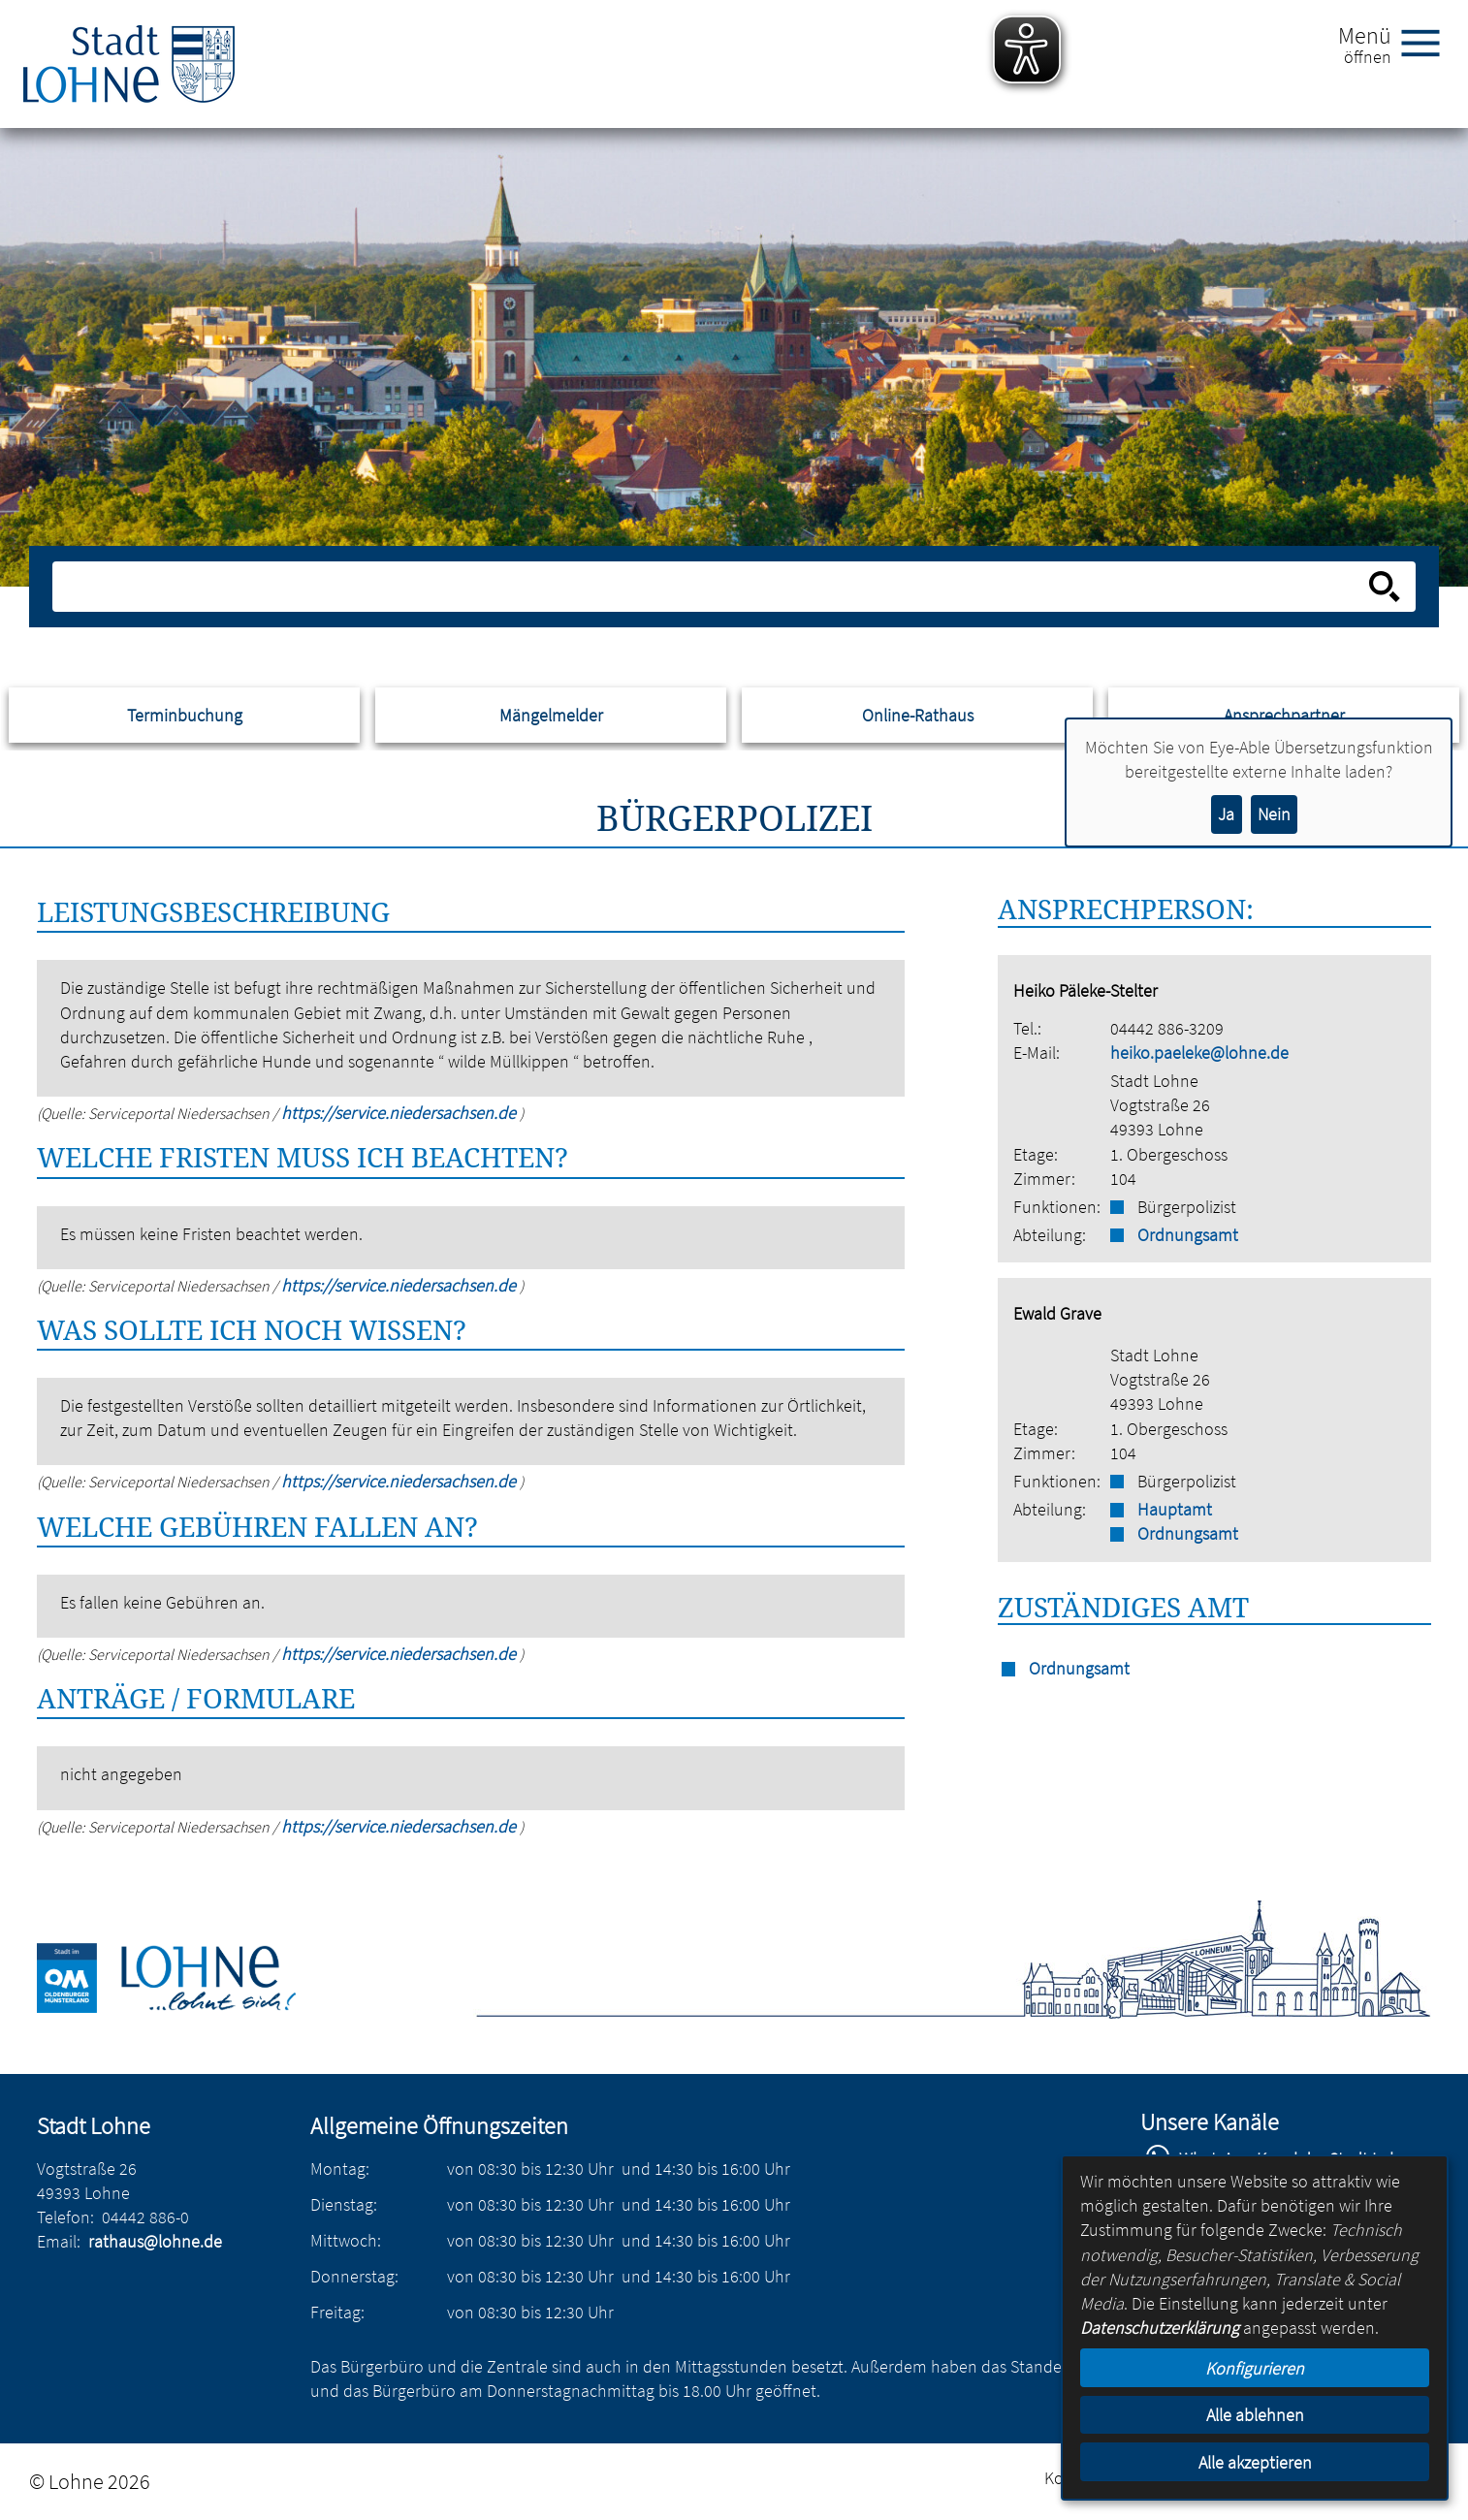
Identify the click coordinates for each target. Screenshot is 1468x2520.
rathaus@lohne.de (155, 2241)
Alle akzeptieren (1255, 2462)
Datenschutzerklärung (1159, 2327)
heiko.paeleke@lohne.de (1199, 1052)
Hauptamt (1174, 1509)
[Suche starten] (1384, 586)
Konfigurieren (1254, 2368)
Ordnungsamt (1187, 1235)
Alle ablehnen (1255, 2415)
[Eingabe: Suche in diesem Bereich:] (712, 586)
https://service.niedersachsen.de (400, 1112)
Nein (1274, 814)
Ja (1226, 814)
